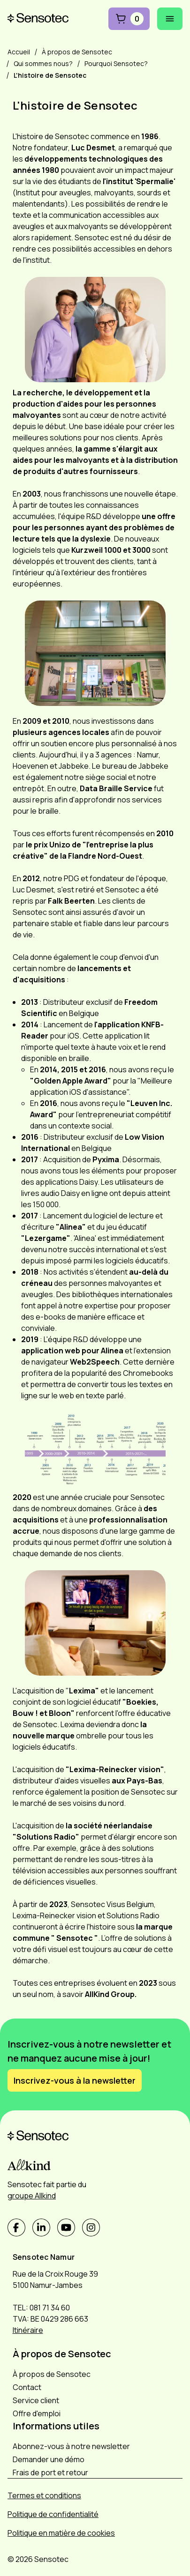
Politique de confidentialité (53, 2514)
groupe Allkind (32, 2195)
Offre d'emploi (37, 2413)
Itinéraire (28, 2330)
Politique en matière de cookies (61, 2533)
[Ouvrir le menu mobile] (169, 18)
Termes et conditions (44, 2495)
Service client (36, 2400)
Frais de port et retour (50, 2472)
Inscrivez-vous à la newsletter (75, 2080)
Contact (27, 2387)
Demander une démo (48, 2459)
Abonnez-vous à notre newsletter (71, 2446)
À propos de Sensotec (52, 2374)
